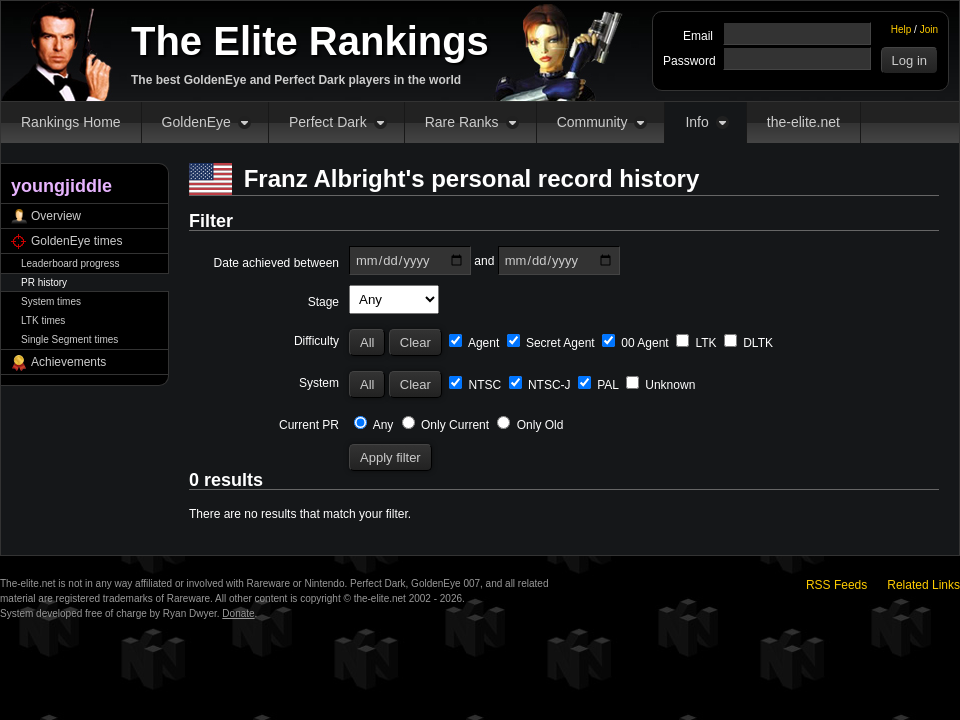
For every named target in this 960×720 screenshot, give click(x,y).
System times (51, 301)
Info (696, 122)
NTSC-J (540, 385)
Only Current (445, 425)
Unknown (660, 385)
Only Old (530, 425)
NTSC (475, 385)
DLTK (748, 343)
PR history (44, 282)
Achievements (68, 362)
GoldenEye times (76, 241)
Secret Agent (551, 343)
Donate (238, 613)
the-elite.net (803, 122)
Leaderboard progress (70, 263)
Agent (474, 343)
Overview (56, 216)
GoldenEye (196, 122)
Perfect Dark (328, 122)
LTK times (43, 320)
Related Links (923, 585)
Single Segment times (69, 339)
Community (592, 122)
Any (373, 425)
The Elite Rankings (310, 41)
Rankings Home (71, 122)
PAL (598, 385)
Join (929, 29)
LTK (696, 343)
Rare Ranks (462, 122)
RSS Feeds (836, 585)
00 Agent (635, 343)
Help (901, 29)
